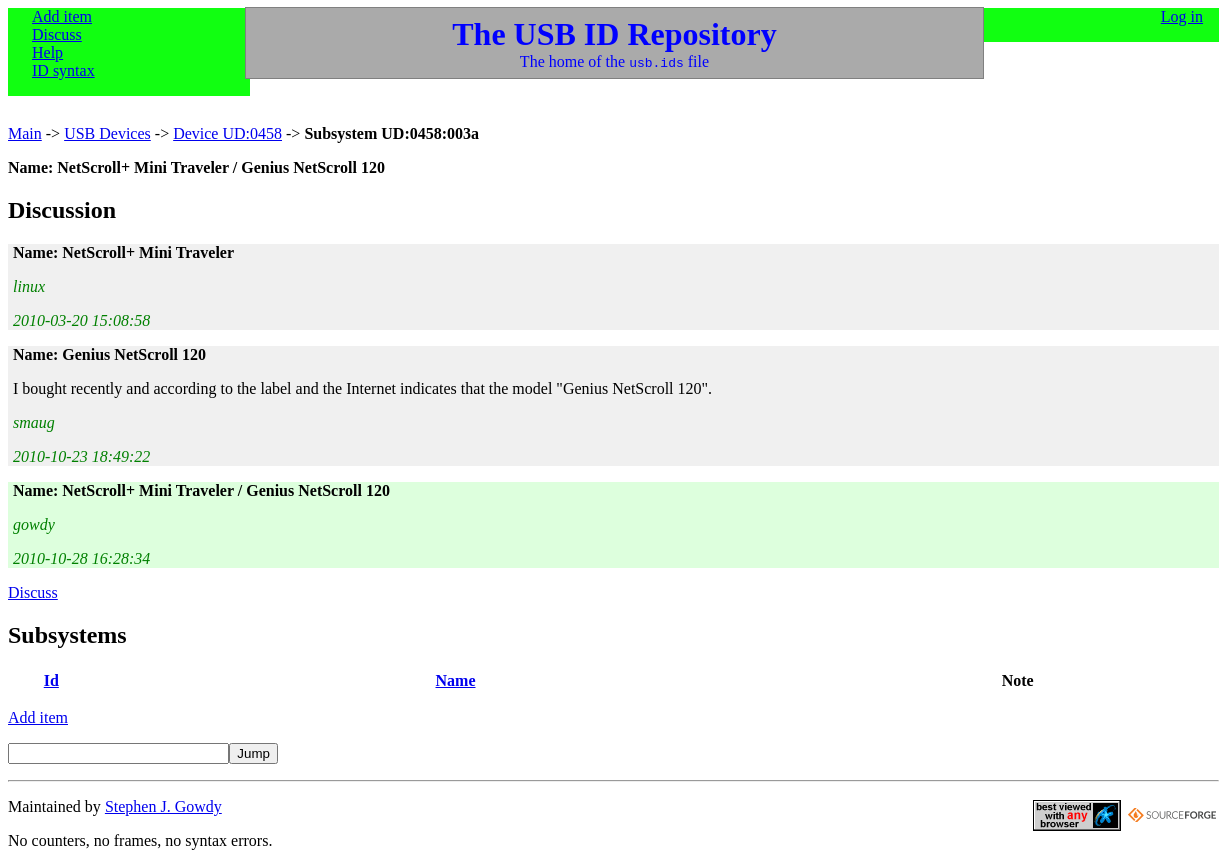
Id (51, 680)
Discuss (57, 34)
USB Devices (107, 133)
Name (456, 680)
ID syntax (63, 70)
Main (25, 133)
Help (47, 52)
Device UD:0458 (227, 133)
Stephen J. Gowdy (163, 806)
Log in (1182, 16)
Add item (62, 16)
